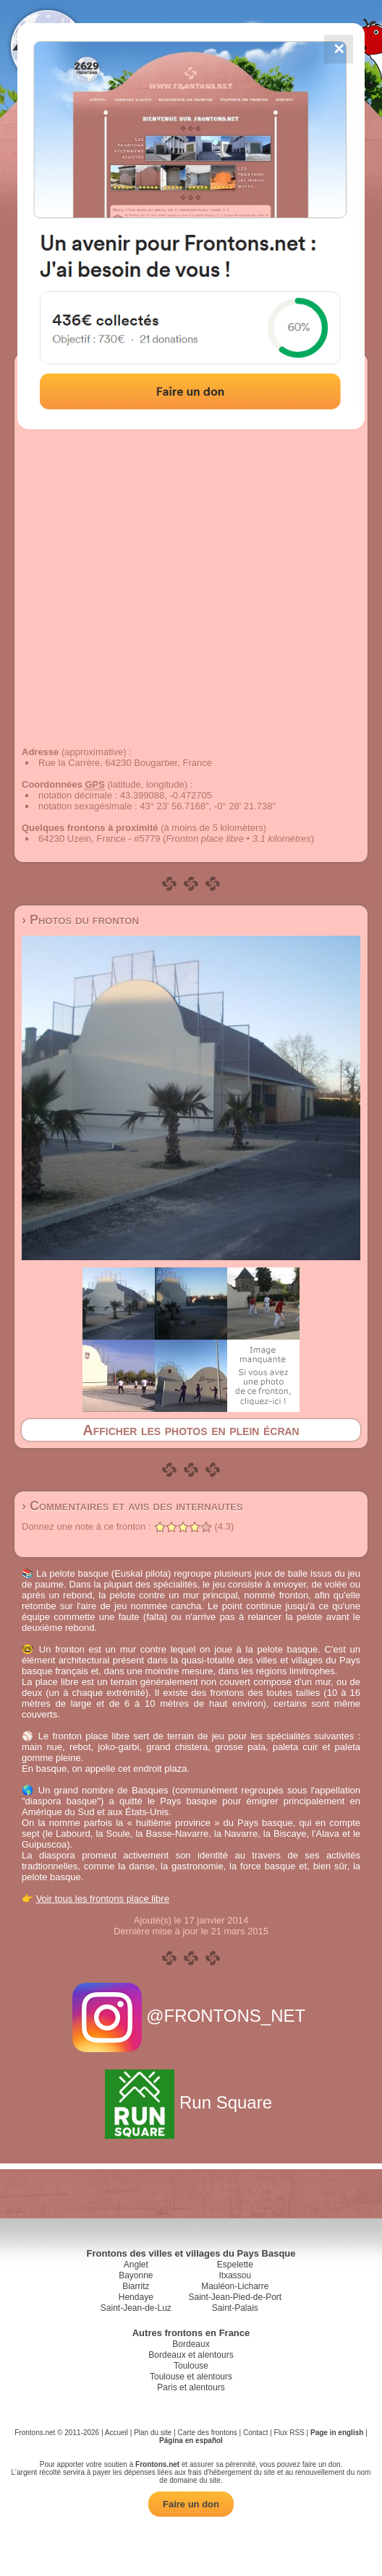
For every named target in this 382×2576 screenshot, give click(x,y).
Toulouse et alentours (191, 2377)
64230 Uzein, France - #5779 (99, 838)
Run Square (190, 2102)
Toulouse (191, 2366)
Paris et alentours (190, 2387)
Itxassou (234, 2275)
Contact (255, 2433)
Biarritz (135, 2286)
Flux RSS (289, 2433)
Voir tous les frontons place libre (102, 1898)
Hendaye (136, 2297)
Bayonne (136, 2275)
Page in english (336, 2433)
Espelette (235, 2265)
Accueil (116, 2433)
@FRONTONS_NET (191, 2015)
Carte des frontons (207, 2433)
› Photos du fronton (80, 920)
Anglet (136, 2265)
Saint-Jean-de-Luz (136, 2308)
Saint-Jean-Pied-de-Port (234, 2297)
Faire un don (191, 2504)
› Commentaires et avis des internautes (132, 1506)
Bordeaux (190, 2344)
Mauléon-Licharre (234, 2286)
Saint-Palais (235, 2308)
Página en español (191, 2440)
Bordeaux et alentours (190, 2355)
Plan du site (152, 2433)
